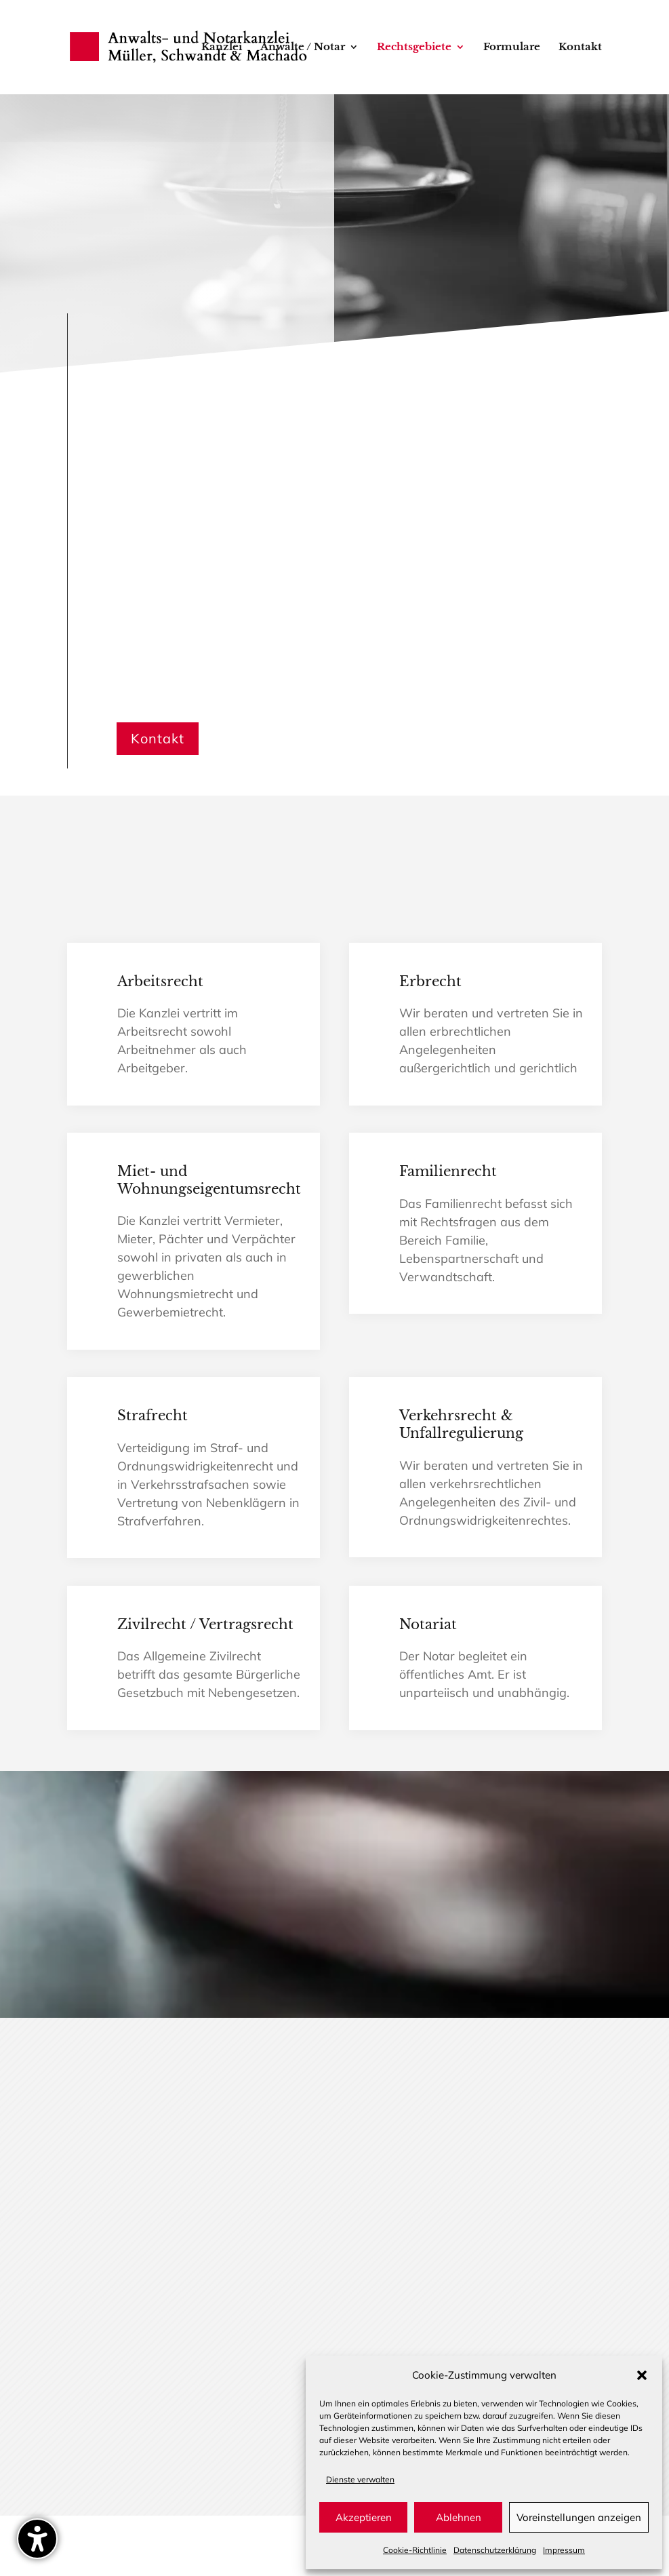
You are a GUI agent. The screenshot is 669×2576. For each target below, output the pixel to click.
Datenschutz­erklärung (494, 2550)
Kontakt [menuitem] (580, 48)
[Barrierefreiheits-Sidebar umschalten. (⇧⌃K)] (37, 2538)
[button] (642, 2375)
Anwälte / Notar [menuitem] (302, 48)
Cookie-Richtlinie (415, 2550)
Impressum (564, 2550)
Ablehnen (458, 2517)
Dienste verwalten (360, 2479)
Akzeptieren (364, 2517)
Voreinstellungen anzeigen (578, 2517)
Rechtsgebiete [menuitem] (414, 48)
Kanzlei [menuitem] (221, 48)
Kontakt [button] (157, 738)
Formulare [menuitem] (511, 48)
